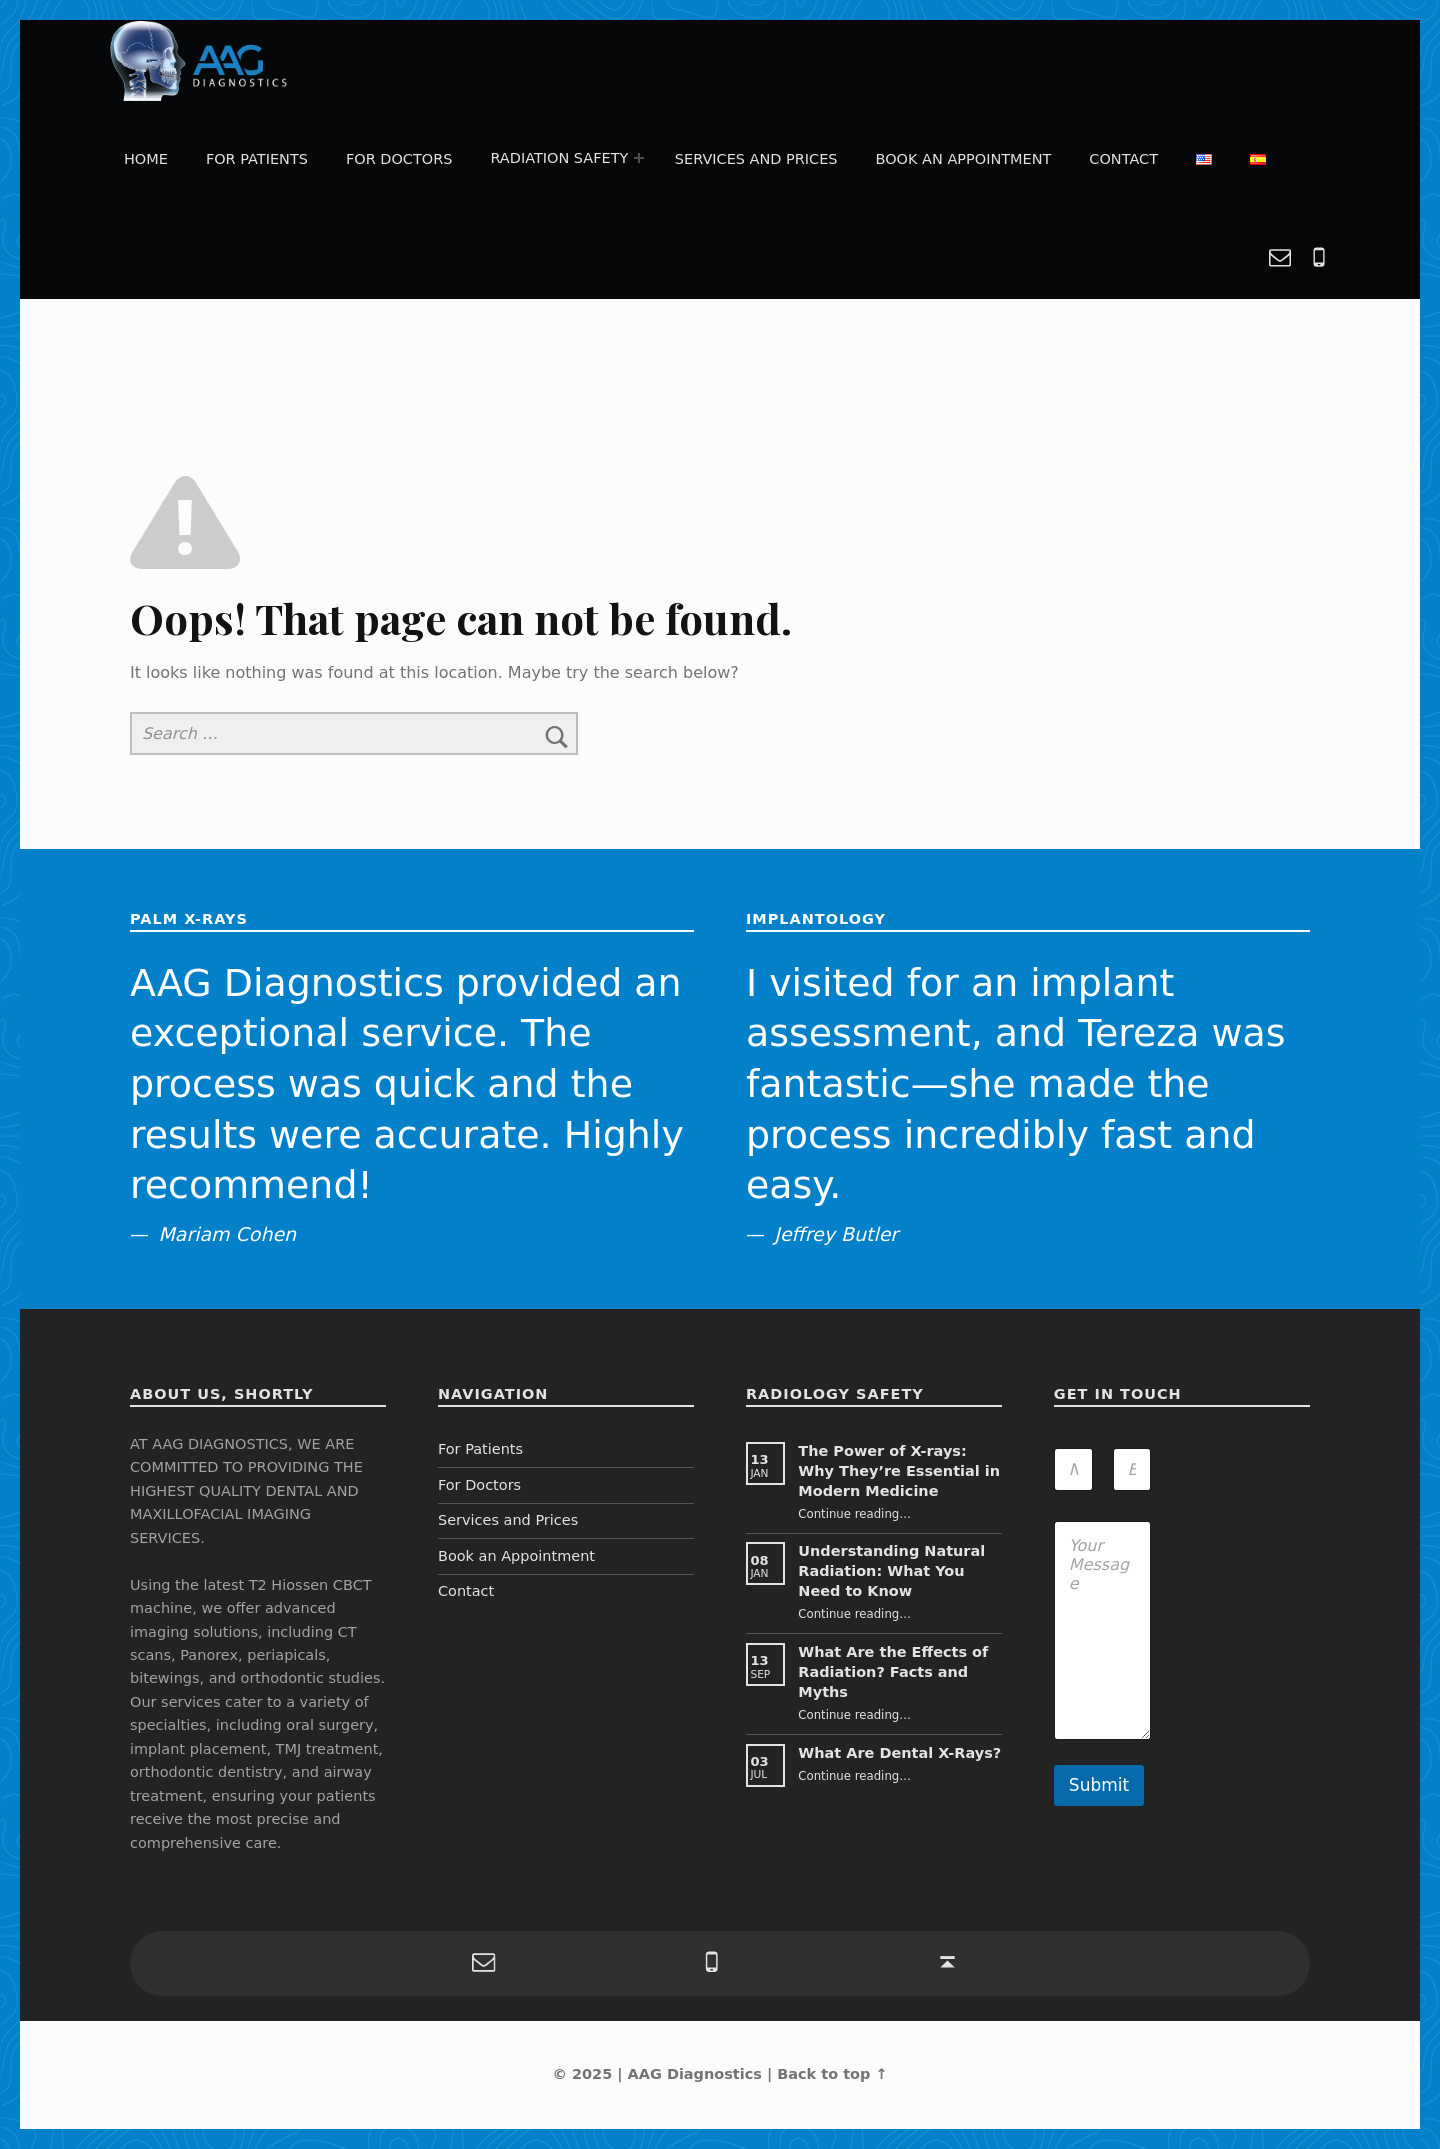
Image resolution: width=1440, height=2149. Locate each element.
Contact (1124, 159)
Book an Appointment (964, 159)
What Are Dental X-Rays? (899, 1753)
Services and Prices (756, 159)
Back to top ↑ (832, 2074)
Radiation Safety (560, 158)
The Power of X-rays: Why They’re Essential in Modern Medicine (899, 1471)
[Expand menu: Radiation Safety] (639, 159)
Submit (1099, 1785)
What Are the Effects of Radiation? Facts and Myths (893, 1672)
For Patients (257, 159)
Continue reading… (854, 1514)
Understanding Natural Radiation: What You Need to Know (891, 1571)
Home (146, 159)
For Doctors (399, 159)
